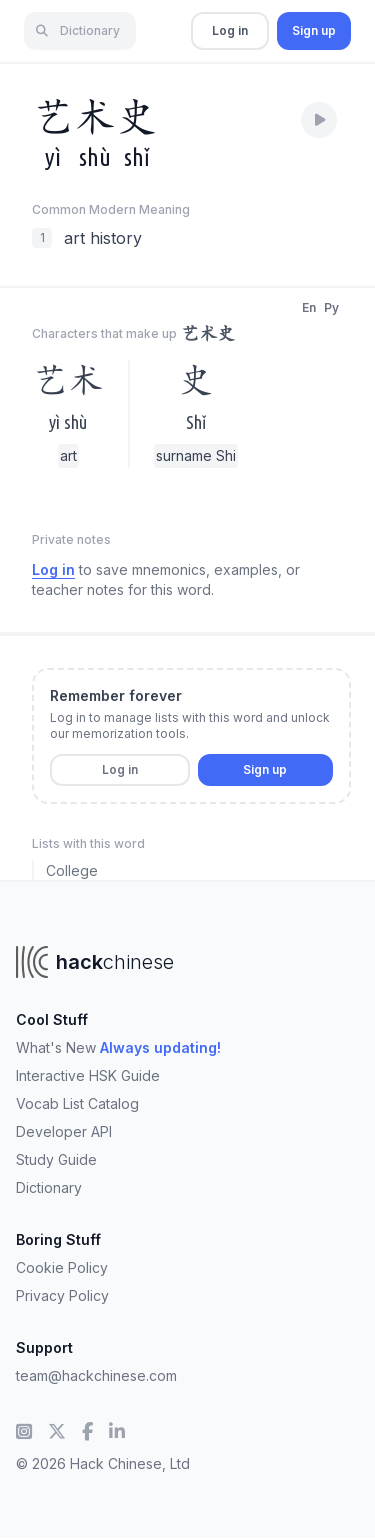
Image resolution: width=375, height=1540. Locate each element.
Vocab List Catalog (77, 1103)
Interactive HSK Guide (88, 1075)
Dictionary (49, 1187)
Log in (230, 30)
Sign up (314, 30)
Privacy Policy (62, 1295)
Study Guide (56, 1159)
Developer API (64, 1131)
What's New (118, 1047)
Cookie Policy (62, 1267)
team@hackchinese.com (96, 1375)
